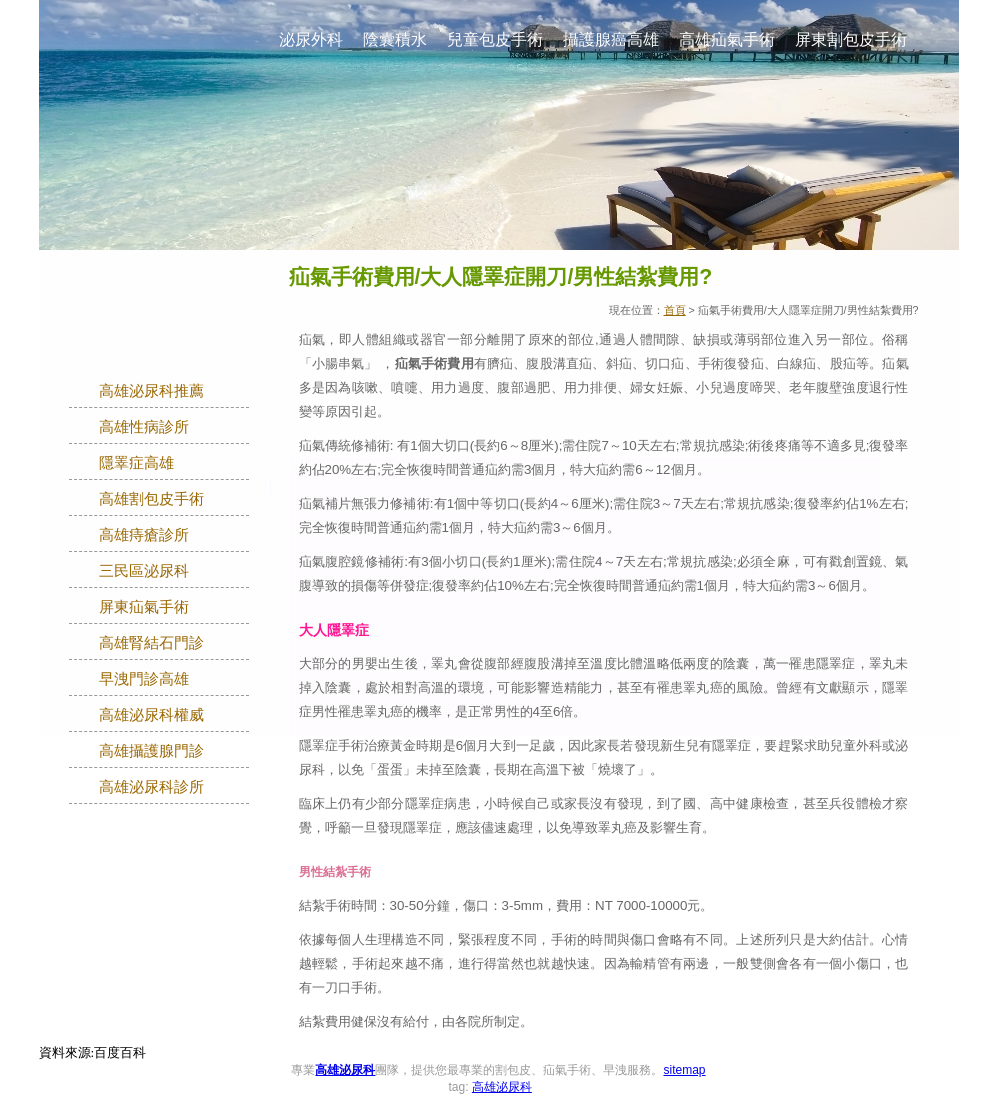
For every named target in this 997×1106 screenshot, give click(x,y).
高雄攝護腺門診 (151, 751)
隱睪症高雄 (136, 463)
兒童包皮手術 (495, 39)
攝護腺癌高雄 (611, 39)
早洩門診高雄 (144, 679)
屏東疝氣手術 (144, 607)
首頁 (675, 310)
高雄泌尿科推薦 (151, 391)
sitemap (684, 1070)
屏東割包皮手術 (851, 39)
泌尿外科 (311, 39)
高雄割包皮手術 (151, 499)
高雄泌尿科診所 (151, 787)
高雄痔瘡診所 (144, 535)
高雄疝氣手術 (727, 39)
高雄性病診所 (144, 427)
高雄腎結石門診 (151, 643)
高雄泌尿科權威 (151, 715)
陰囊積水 (395, 39)
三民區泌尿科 (144, 571)
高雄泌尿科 (345, 1070)
